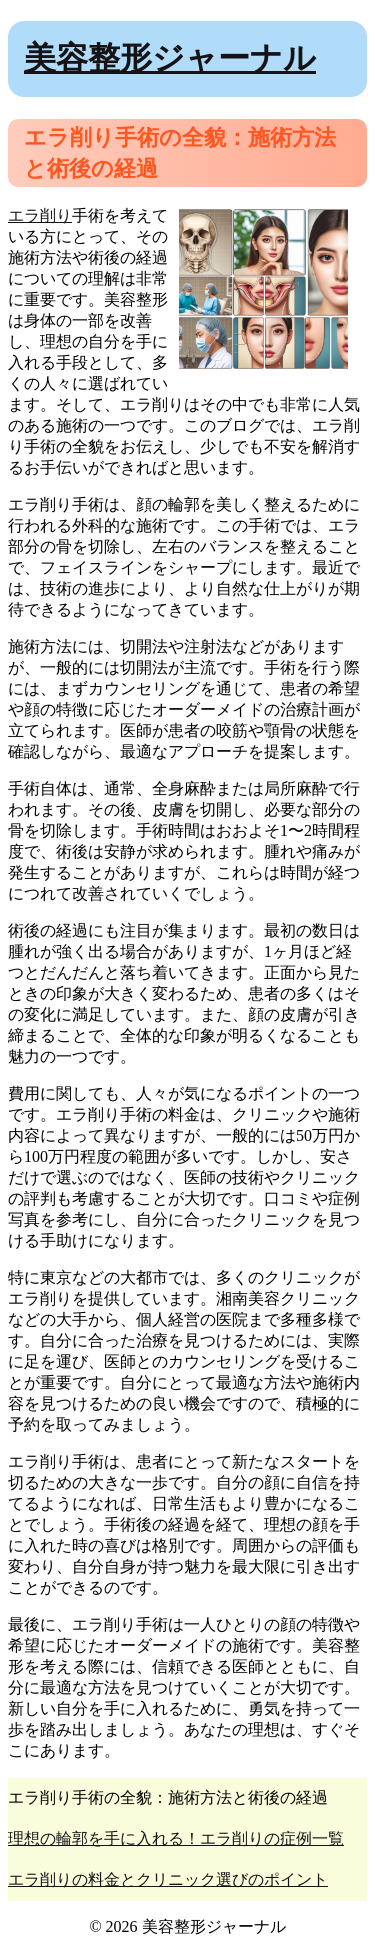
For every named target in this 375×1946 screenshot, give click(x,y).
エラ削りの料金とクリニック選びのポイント (168, 1879)
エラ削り (40, 215)
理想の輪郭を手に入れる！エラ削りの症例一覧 (176, 1838)
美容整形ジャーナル (170, 58)
